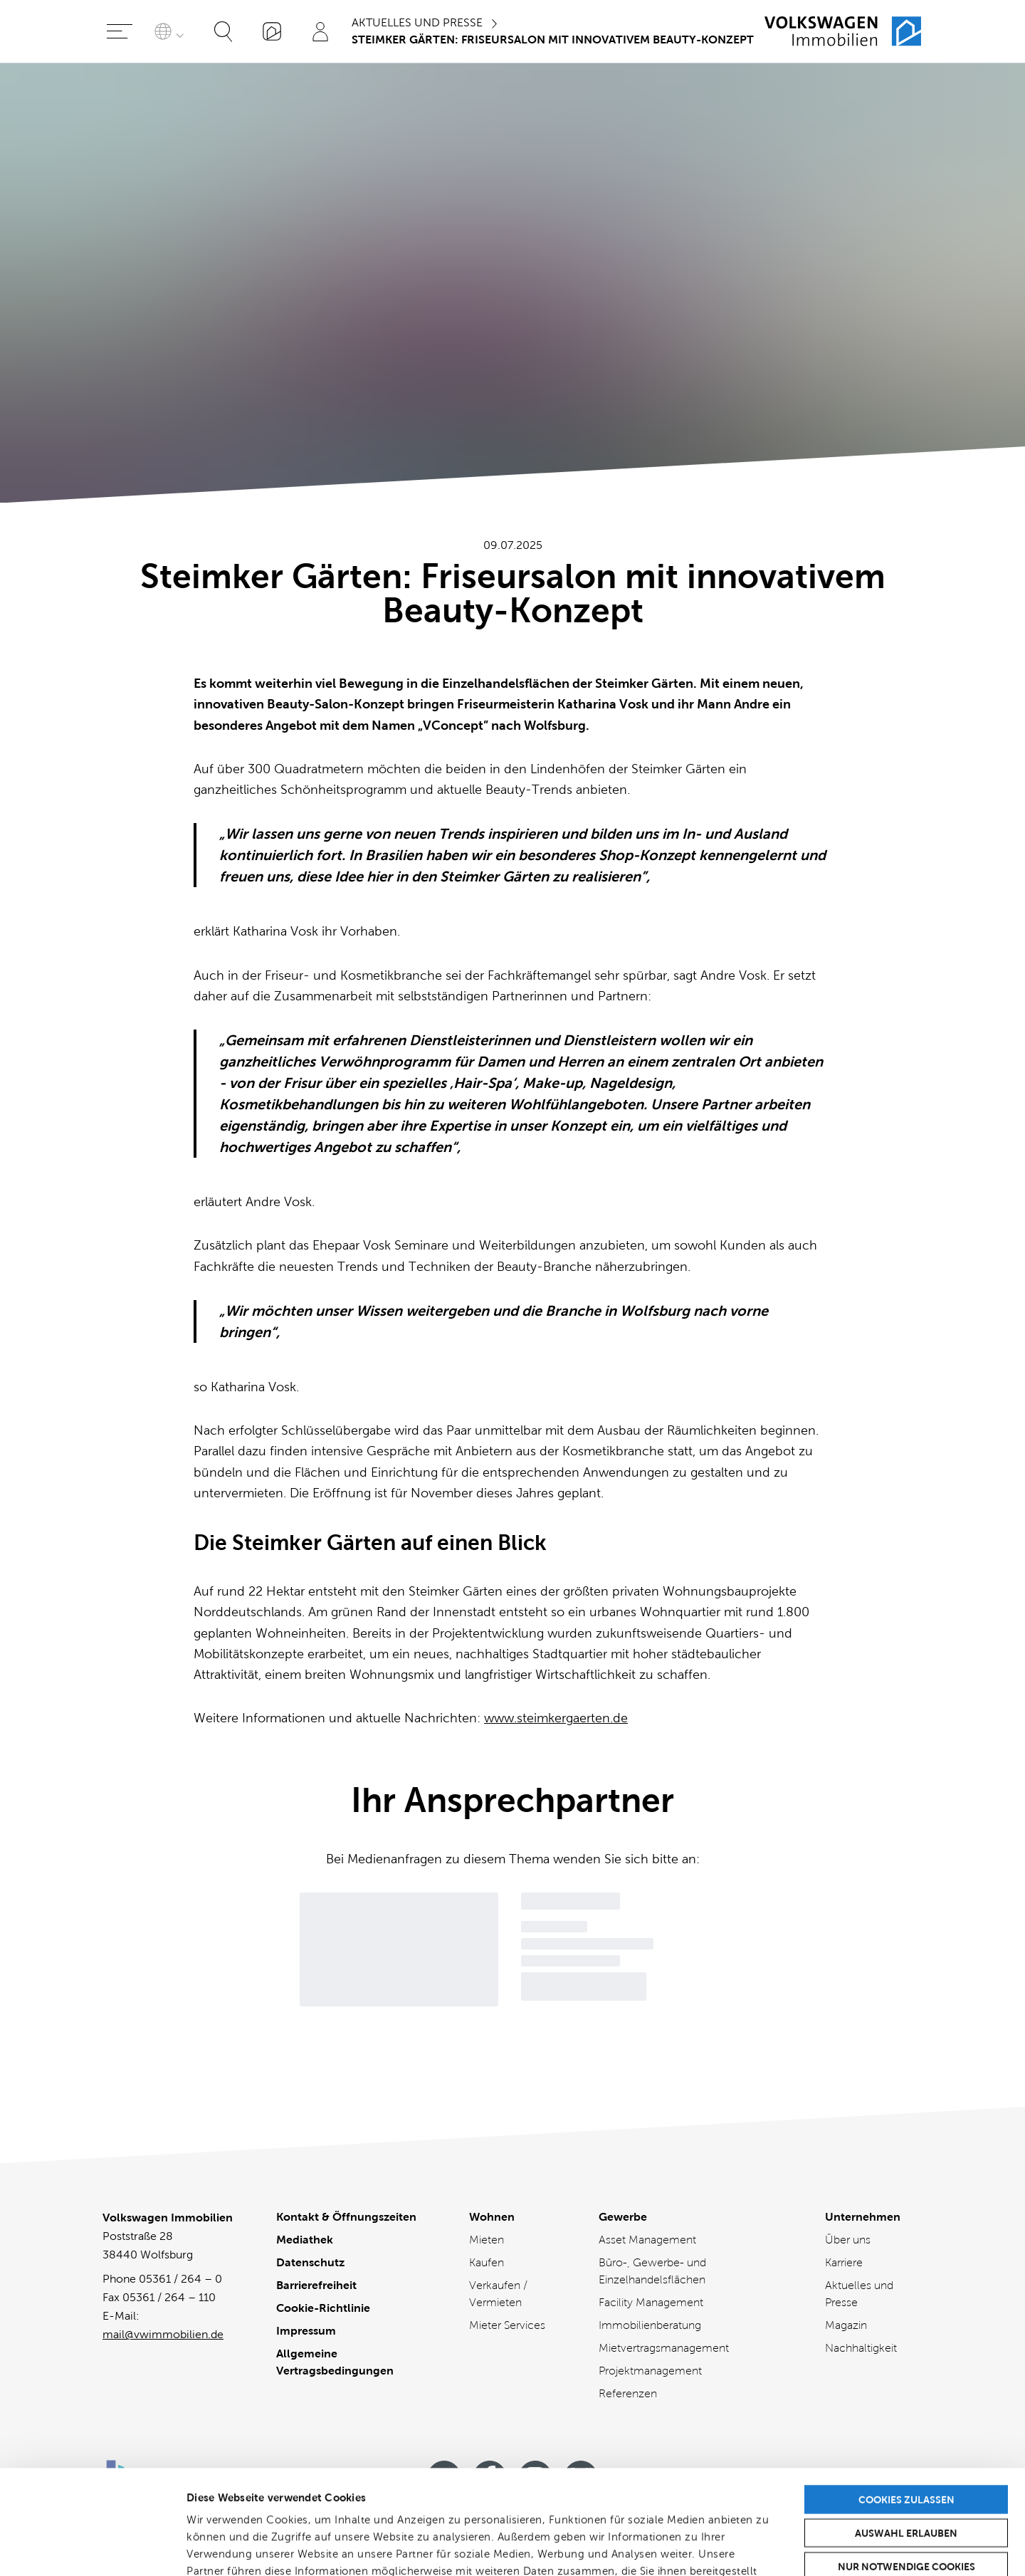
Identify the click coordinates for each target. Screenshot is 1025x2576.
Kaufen (486, 2262)
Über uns (848, 2240)
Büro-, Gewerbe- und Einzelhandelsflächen (652, 2271)
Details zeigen (754, 2548)
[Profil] (320, 31)
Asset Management (647, 2240)
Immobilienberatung (650, 2325)
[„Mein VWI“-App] (272, 31)
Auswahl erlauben (906, 2435)
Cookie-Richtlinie (323, 2308)
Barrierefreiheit (316, 2285)
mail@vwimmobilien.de (163, 2334)
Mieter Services (507, 2325)
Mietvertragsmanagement (664, 2348)
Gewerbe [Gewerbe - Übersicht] (623, 2217)
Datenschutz (310, 2262)
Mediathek (304, 2240)
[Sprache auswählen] (171, 31)
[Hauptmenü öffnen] (119, 31)
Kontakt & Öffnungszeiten (346, 2217)
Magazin (846, 2325)
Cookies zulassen (906, 2401)
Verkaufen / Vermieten (498, 2293)
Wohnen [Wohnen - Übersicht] (492, 2217)
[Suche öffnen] (223, 31)
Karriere (844, 2262)
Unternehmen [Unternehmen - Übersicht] (862, 2217)
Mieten (486, 2240)
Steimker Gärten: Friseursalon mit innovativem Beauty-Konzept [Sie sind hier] (553, 39)
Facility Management (651, 2302)
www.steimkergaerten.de (556, 1718)
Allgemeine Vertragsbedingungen (335, 2362)
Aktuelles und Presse (417, 22)
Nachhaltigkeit (861, 2348)
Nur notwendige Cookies (906, 2468)
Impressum (306, 2331)
